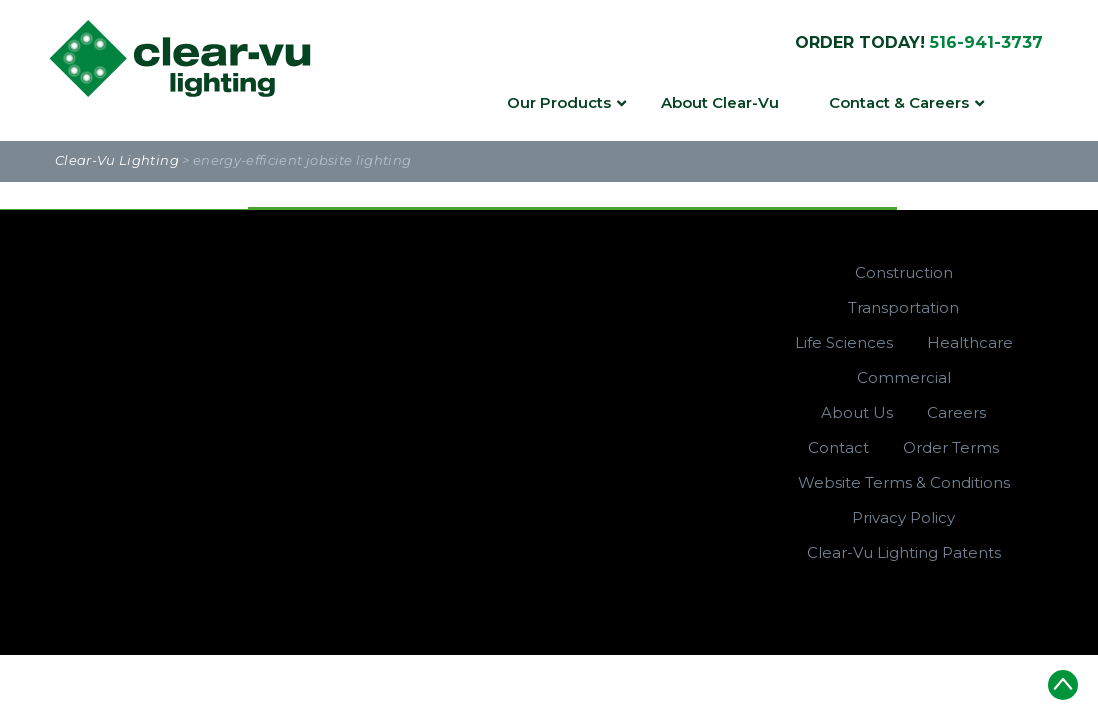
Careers (956, 412)
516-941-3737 (986, 42)
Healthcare (970, 342)
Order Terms (951, 447)
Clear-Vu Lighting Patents (904, 552)
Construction (904, 272)
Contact (838, 447)
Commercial (904, 377)
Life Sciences (844, 342)
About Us (857, 412)
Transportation (903, 307)
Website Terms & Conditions (904, 482)
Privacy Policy (903, 517)
